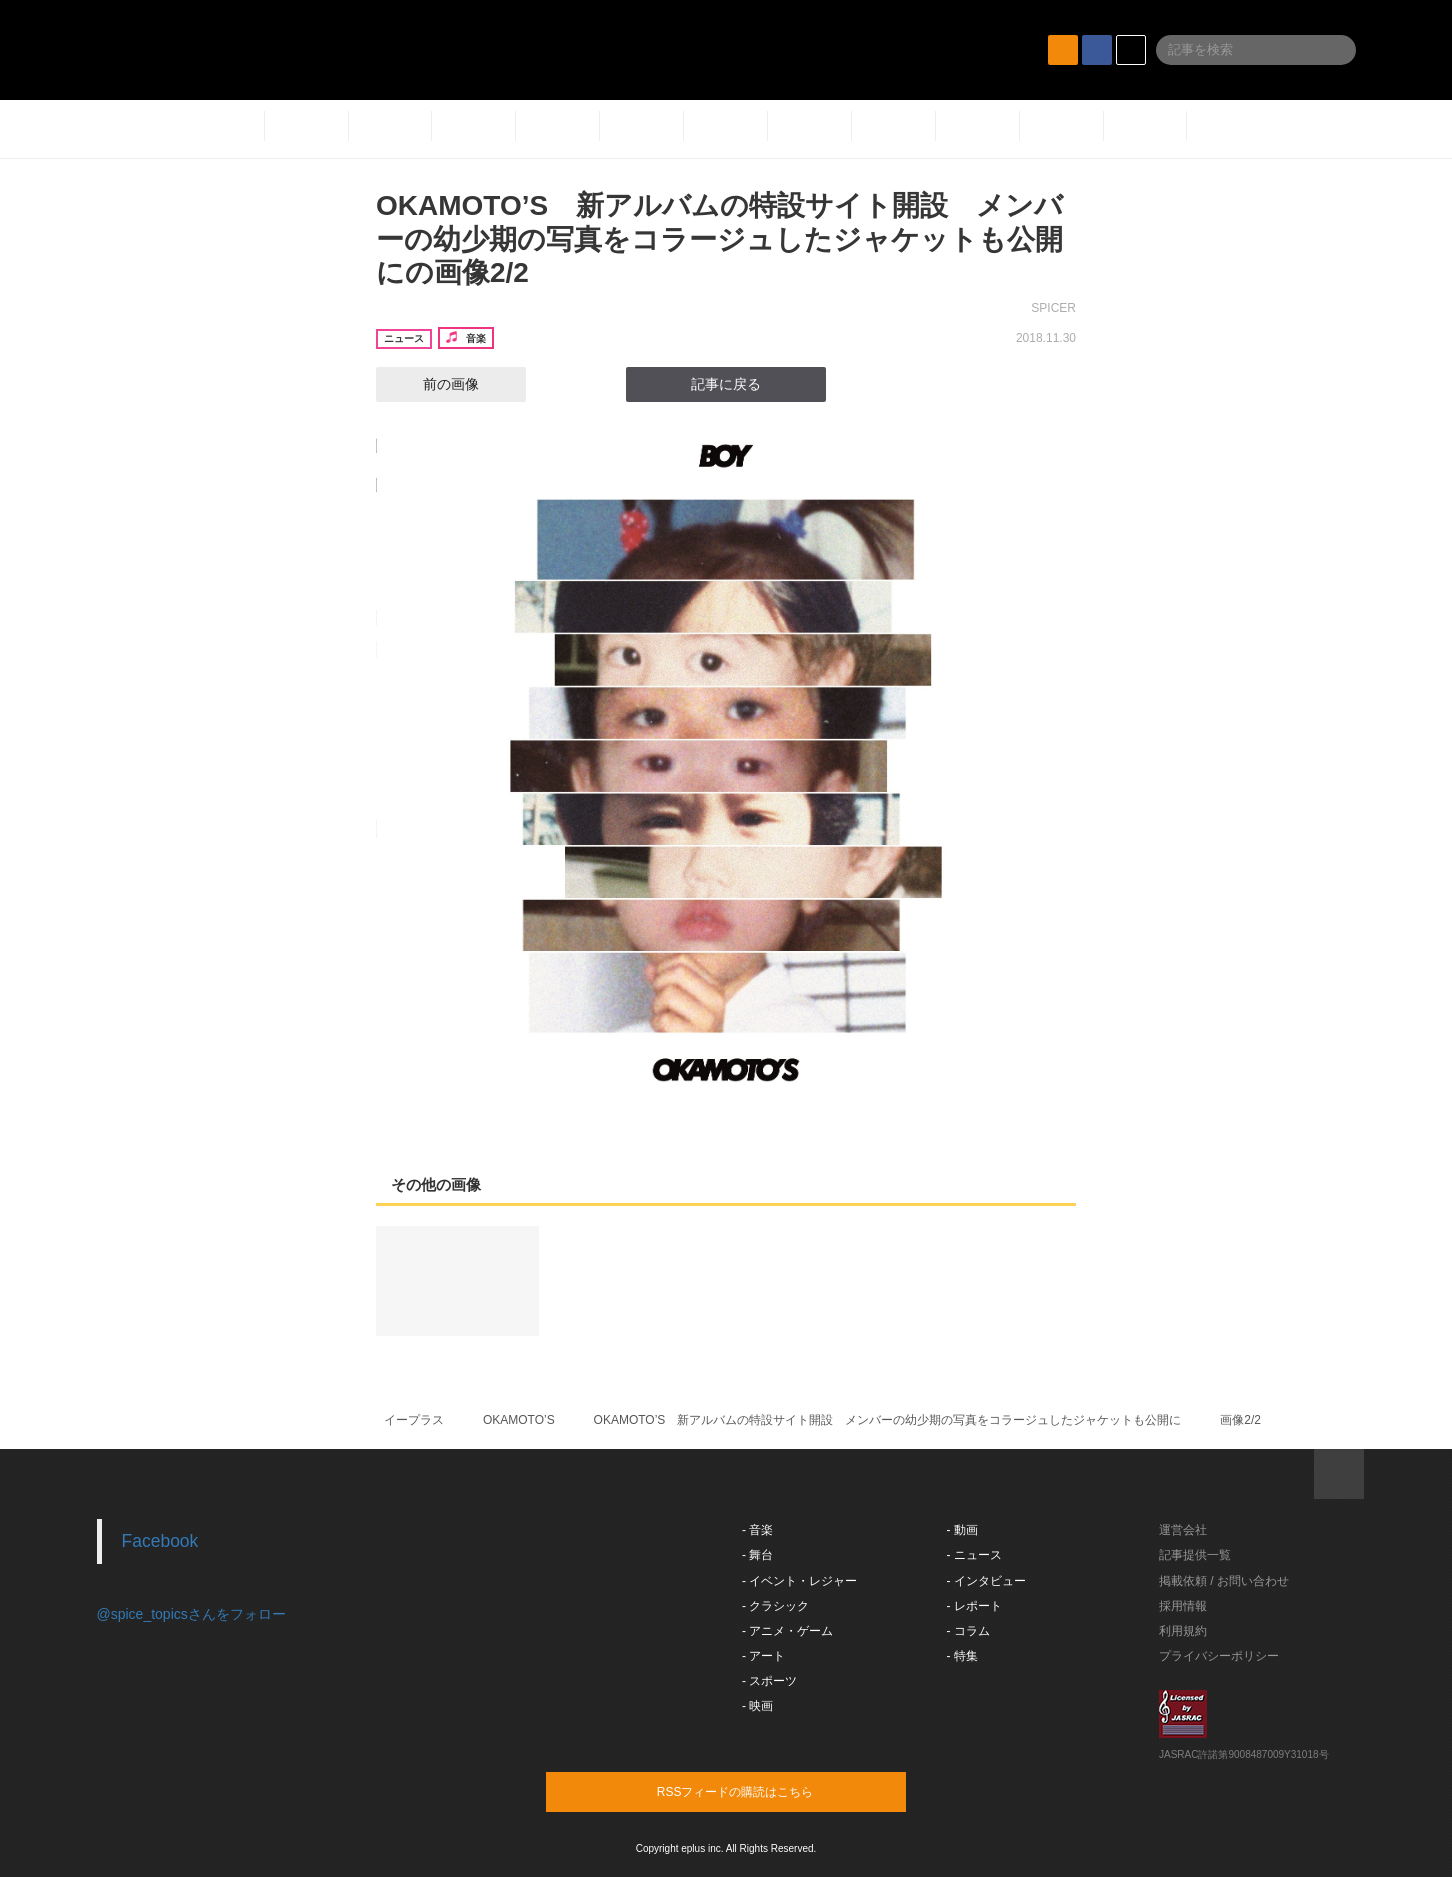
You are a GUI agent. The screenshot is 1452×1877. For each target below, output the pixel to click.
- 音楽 (757, 1530)
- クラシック (775, 1606)
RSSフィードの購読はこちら (764, 1791)
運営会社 (1183, 1530)
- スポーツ (769, 1681)
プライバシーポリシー (1219, 1656)
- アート (763, 1656)
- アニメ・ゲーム (787, 1631)
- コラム (968, 1631)
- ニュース (974, 1555)
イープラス (414, 1420)
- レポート (974, 1606)
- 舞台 (757, 1555)
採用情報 (1183, 1606)
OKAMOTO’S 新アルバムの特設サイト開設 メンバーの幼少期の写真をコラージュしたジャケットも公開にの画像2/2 (719, 239)
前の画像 (433, 384)
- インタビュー (986, 1581)
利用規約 (1183, 1631)
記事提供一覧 (1195, 1555)
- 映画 (757, 1706)
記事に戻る (726, 384)
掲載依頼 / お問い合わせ (1224, 1581)
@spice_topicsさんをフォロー (191, 1614)
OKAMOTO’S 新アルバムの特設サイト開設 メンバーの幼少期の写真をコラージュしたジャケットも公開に (888, 1420)
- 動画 (962, 1530)
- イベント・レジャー (799, 1581)
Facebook (160, 1541)
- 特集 (962, 1656)
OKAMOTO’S (519, 1420)
